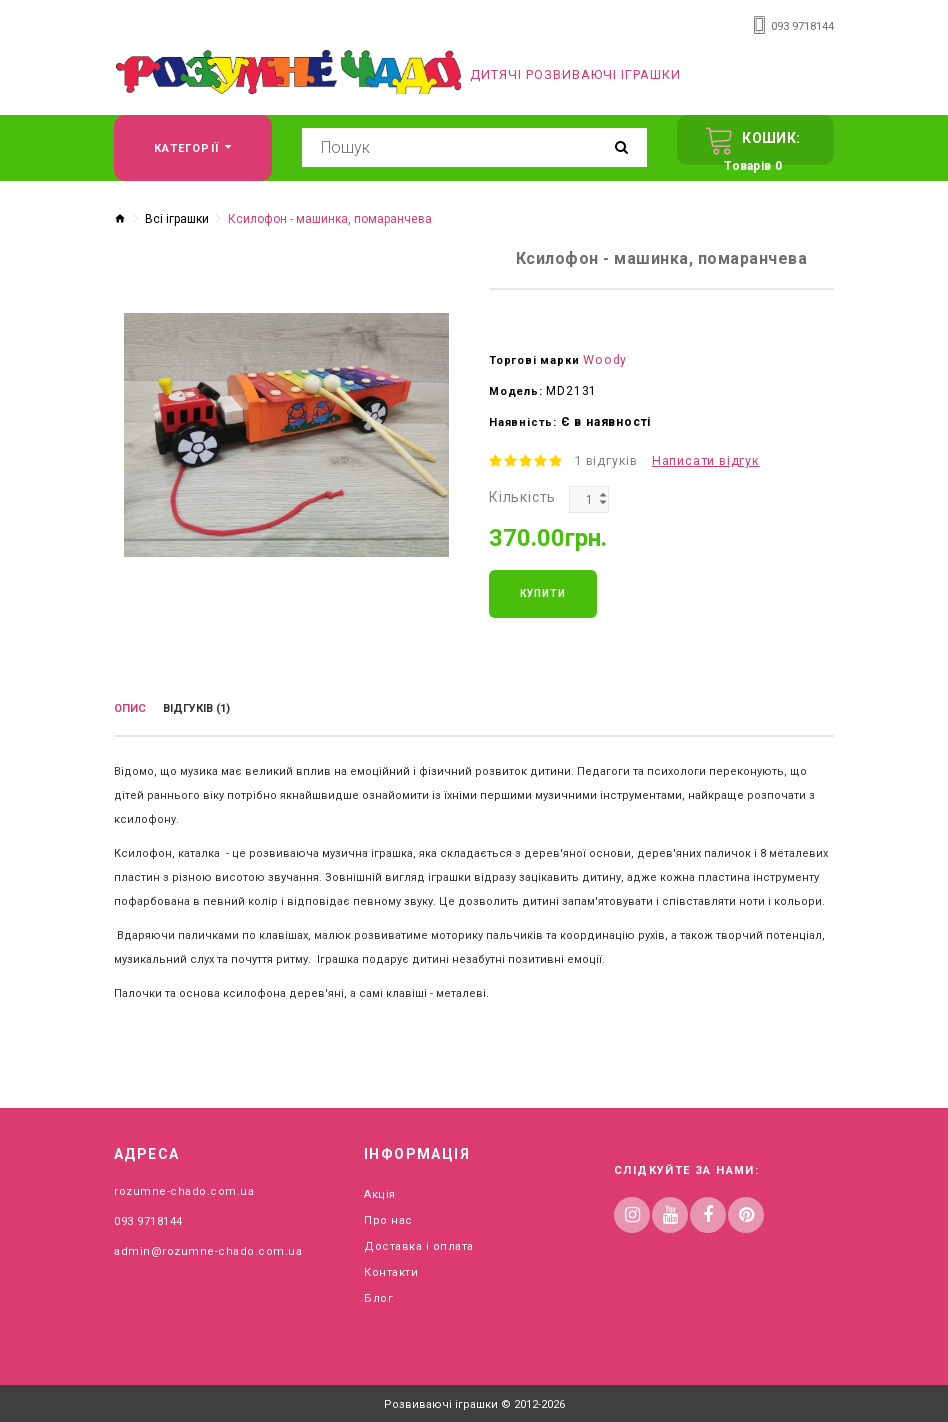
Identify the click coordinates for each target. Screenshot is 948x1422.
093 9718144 (802, 25)
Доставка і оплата (419, 1238)
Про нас (388, 1212)
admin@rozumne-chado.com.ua (208, 1243)
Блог (378, 1290)
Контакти (391, 1264)
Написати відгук (700, 458)
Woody (603, 358)
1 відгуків (604, 458)
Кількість (522, 494)
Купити (543, 590)
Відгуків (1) (196, 705)
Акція (380, 1186)
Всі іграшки (177, 218)
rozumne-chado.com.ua (184, 1183)
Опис (130, 705)
